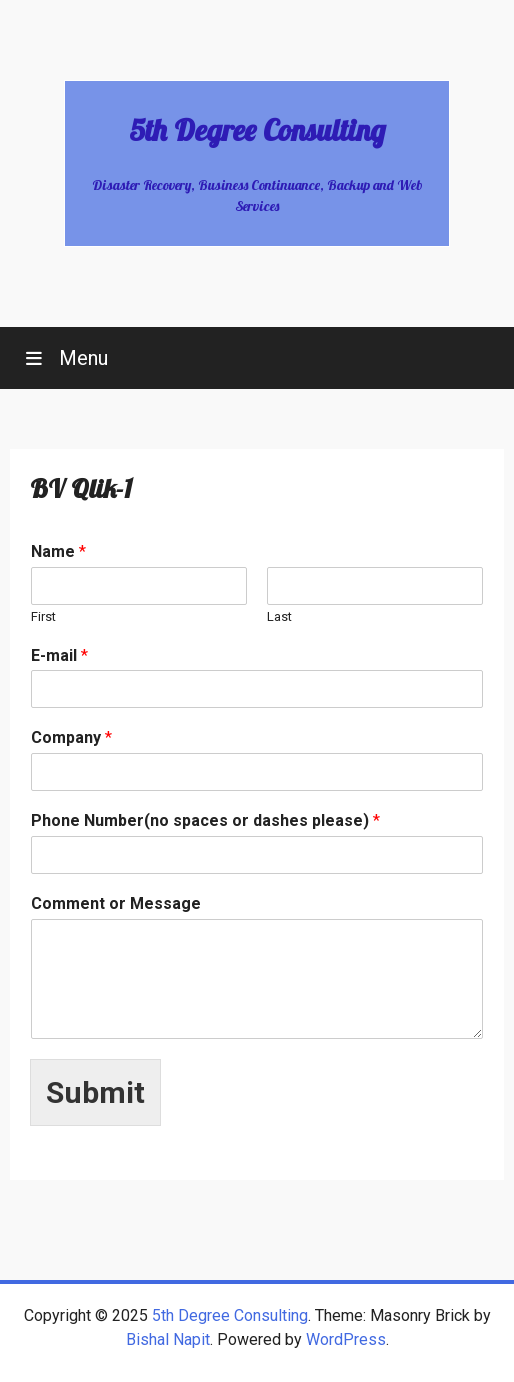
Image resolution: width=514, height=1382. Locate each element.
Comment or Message (116, 903)
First (43, 616)
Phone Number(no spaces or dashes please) (205, 820)
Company (71, 737)
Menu (81, 358)
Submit (95, 1092)
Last (279, 616)
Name (58, 551)
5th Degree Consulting (257, 130)
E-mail (59, 655)
